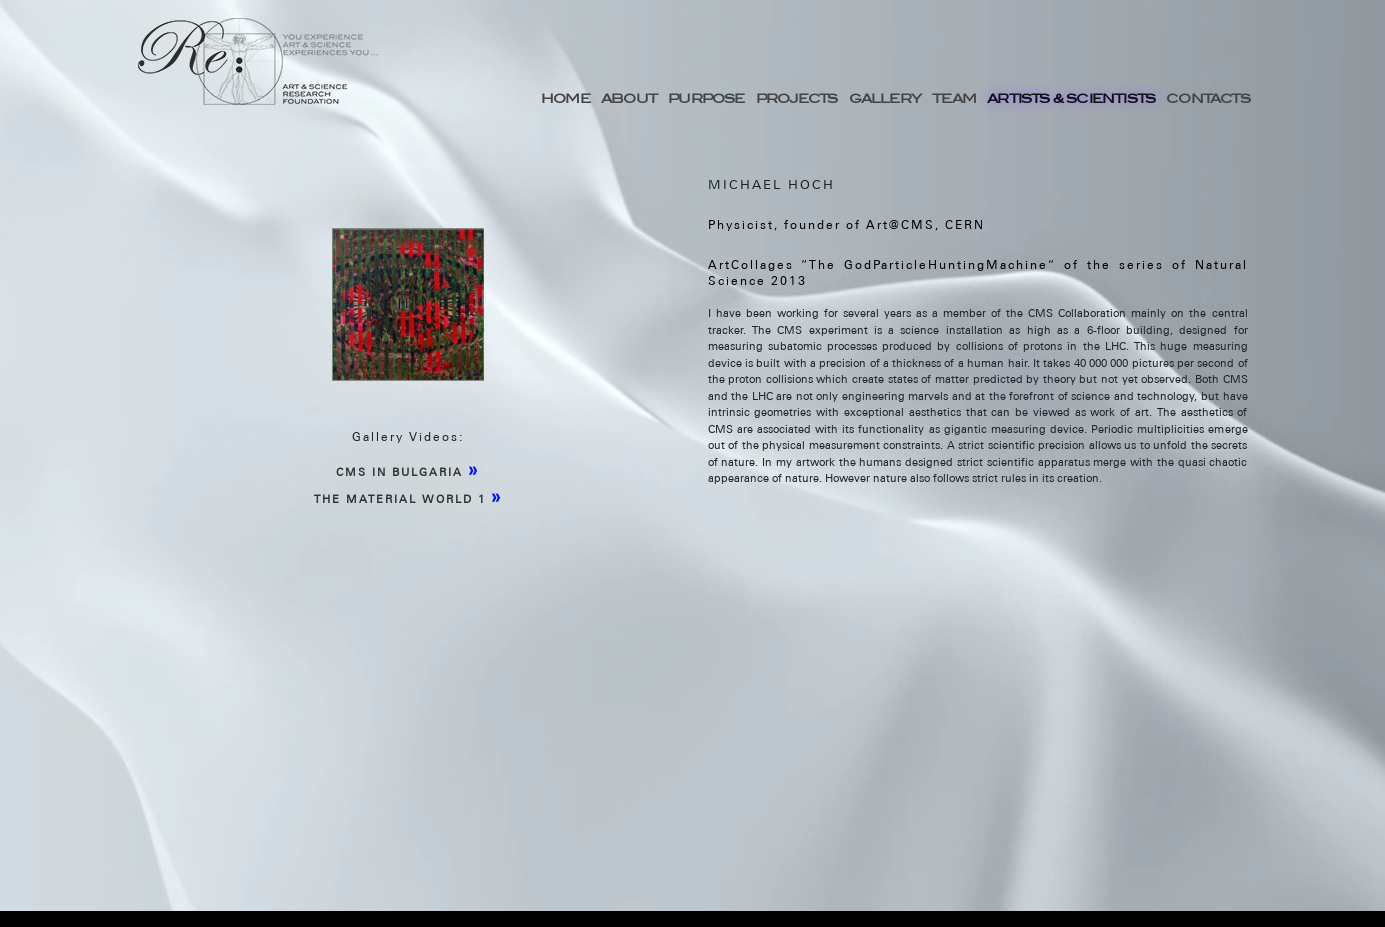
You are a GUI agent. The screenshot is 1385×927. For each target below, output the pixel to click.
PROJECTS (797, 98)
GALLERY (885, 98)
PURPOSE (706, 98)
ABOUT (629, 98)
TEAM (954, 98)
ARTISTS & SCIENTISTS (1071, 98)
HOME (565, 98)
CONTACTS (1208, 98)
